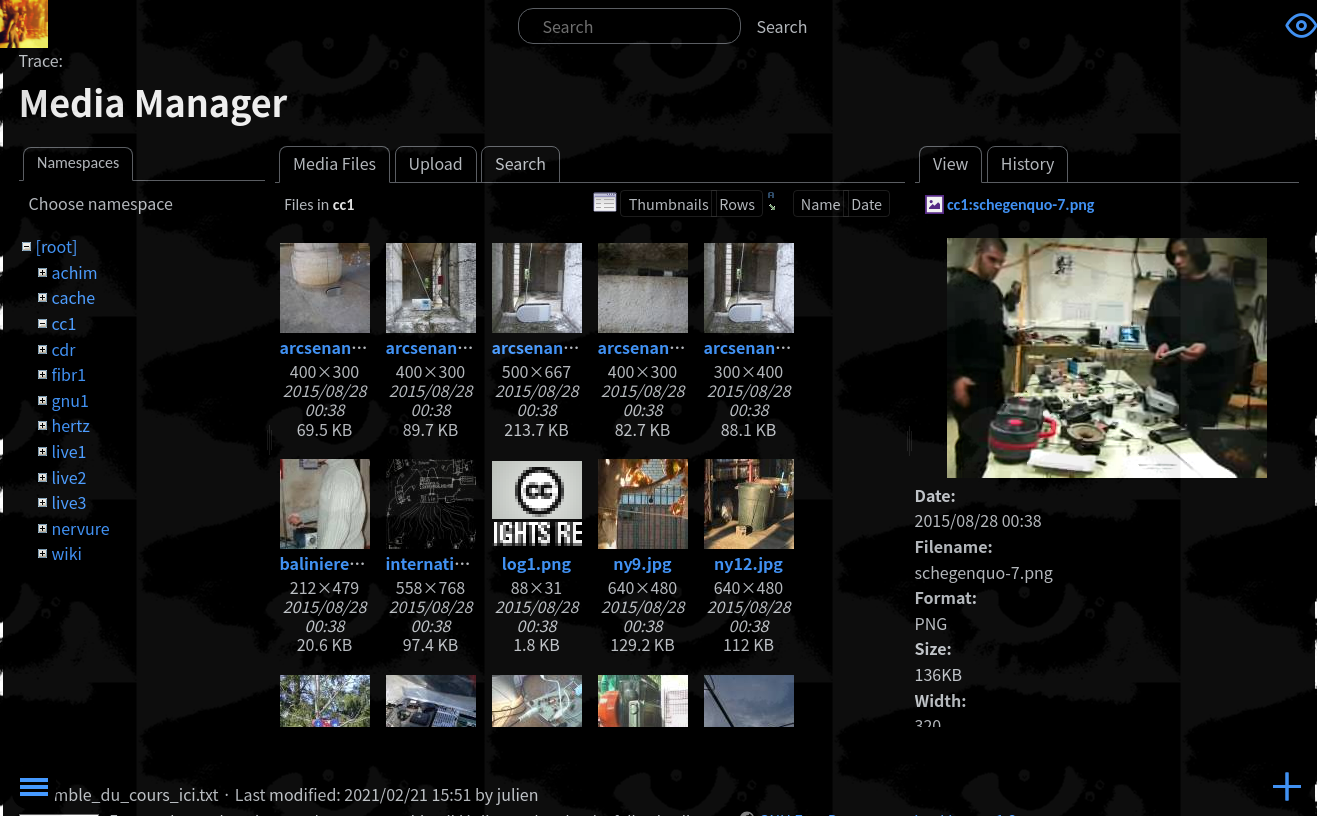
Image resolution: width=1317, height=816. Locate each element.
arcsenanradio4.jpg (780, 347)
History (1028, 163)
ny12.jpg (748, 563)
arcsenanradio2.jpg (462, 347)
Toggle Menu (34, 787)
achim (74, 272)
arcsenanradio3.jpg (674, 347)
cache (73, 297)
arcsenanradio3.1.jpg (575, 347)
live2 (68, 477)
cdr (63, 349)
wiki (66, 553)
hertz (70, 425)
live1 (68, 451)
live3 (68, 502)
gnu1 (69, 400)
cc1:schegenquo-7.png (1021, 204)
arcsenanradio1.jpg (356, 347)
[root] (56, 246)
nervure (80, 528)
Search (782, 26)
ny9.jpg (642, 563)
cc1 (63, 323)
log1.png (536, 563)
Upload (435, 163)
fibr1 (68, 374)
